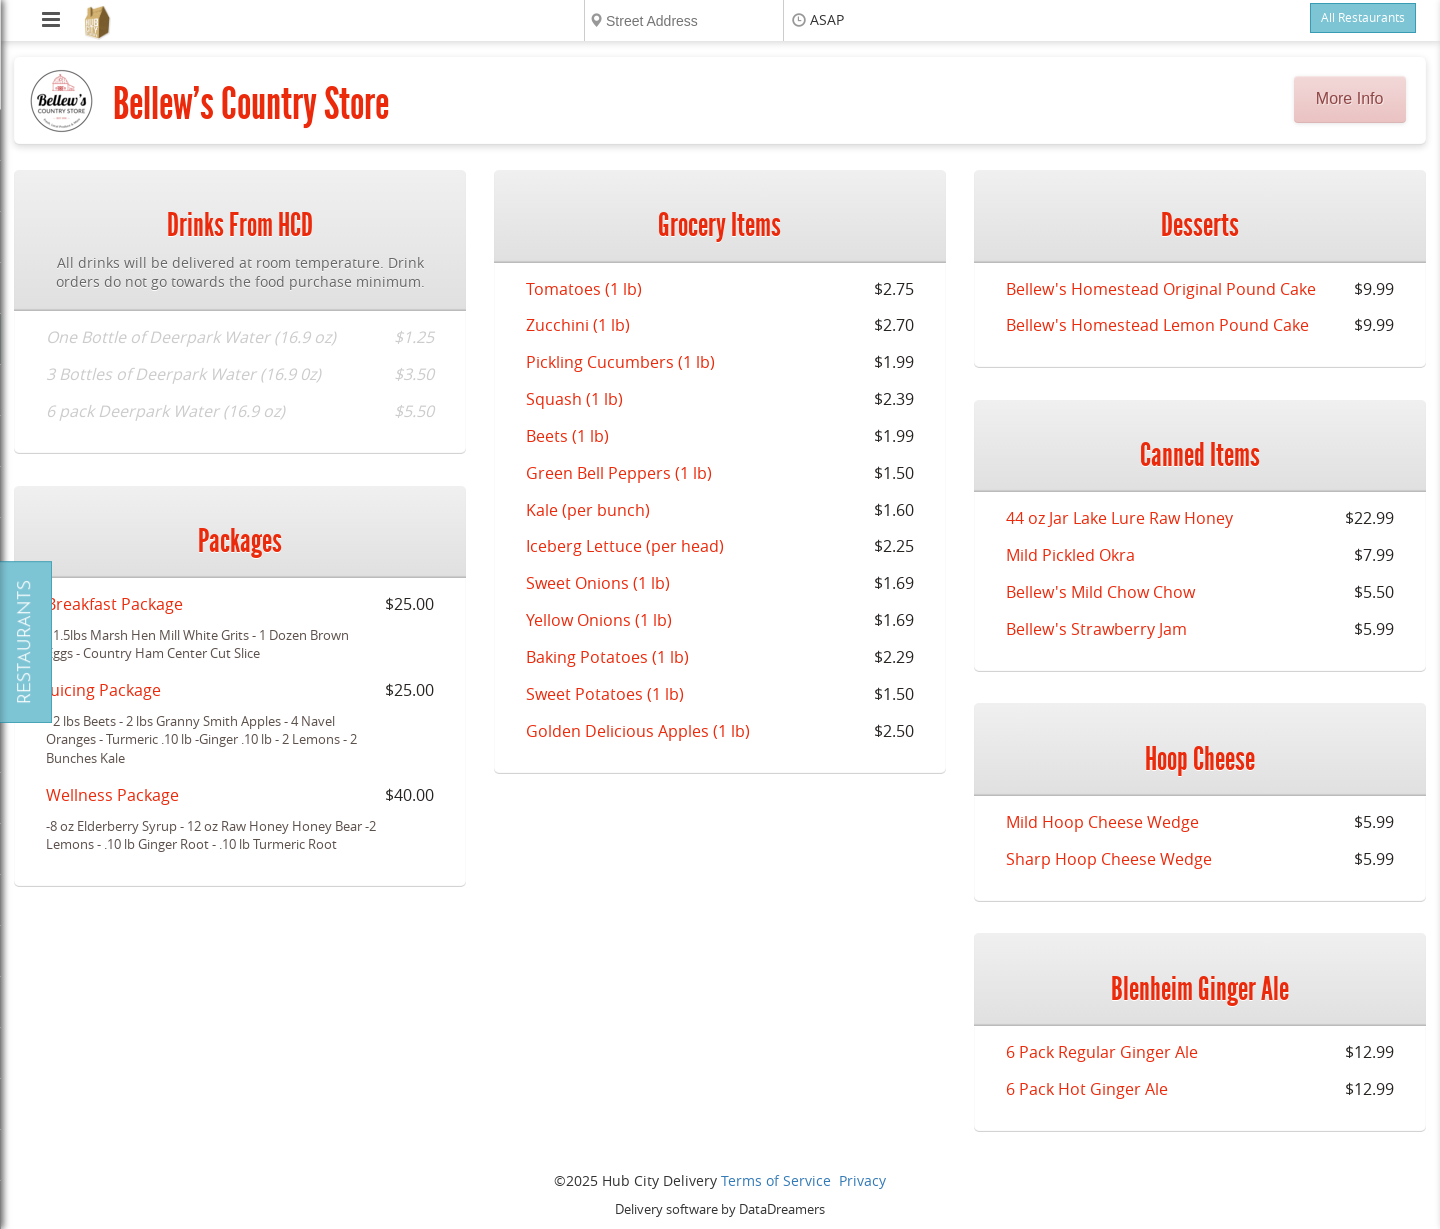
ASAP (827, 20)
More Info (1350, 98)
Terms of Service (776, 1181)
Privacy (862, 1181)
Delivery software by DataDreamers (720, 1209)
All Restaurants (1363, 18)
